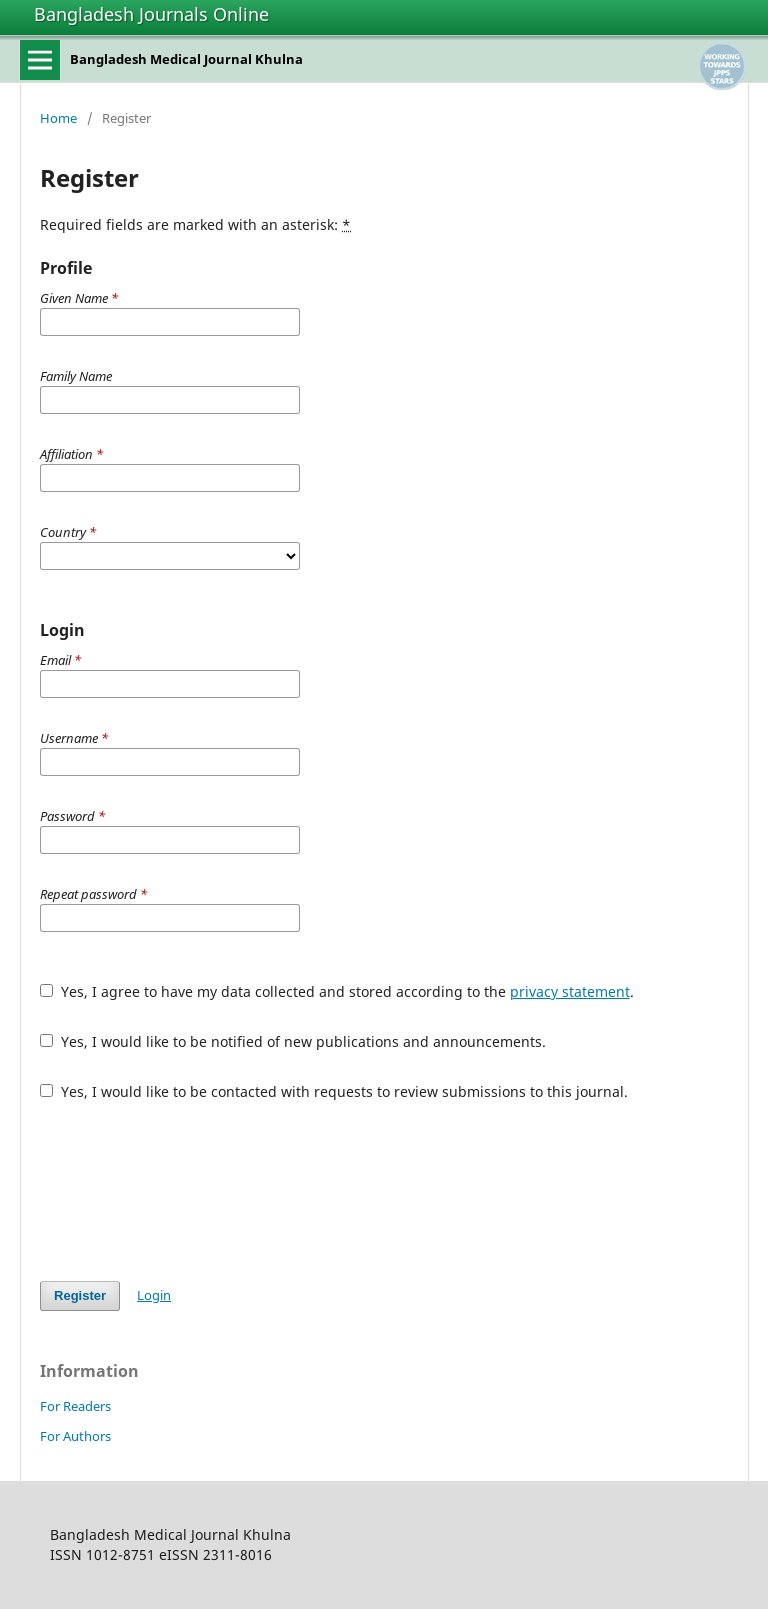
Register (80, 1295)
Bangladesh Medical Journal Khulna (186, 59)
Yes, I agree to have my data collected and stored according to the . (337, 991)
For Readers (75, 1406)
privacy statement (570, 991)
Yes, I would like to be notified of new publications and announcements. (293, 1041)
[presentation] (192, 1191)
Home (58, 118)
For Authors (75, 1436)
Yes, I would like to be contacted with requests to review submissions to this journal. (334, 1091)
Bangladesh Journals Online (151, 14)
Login (154, 1295)
